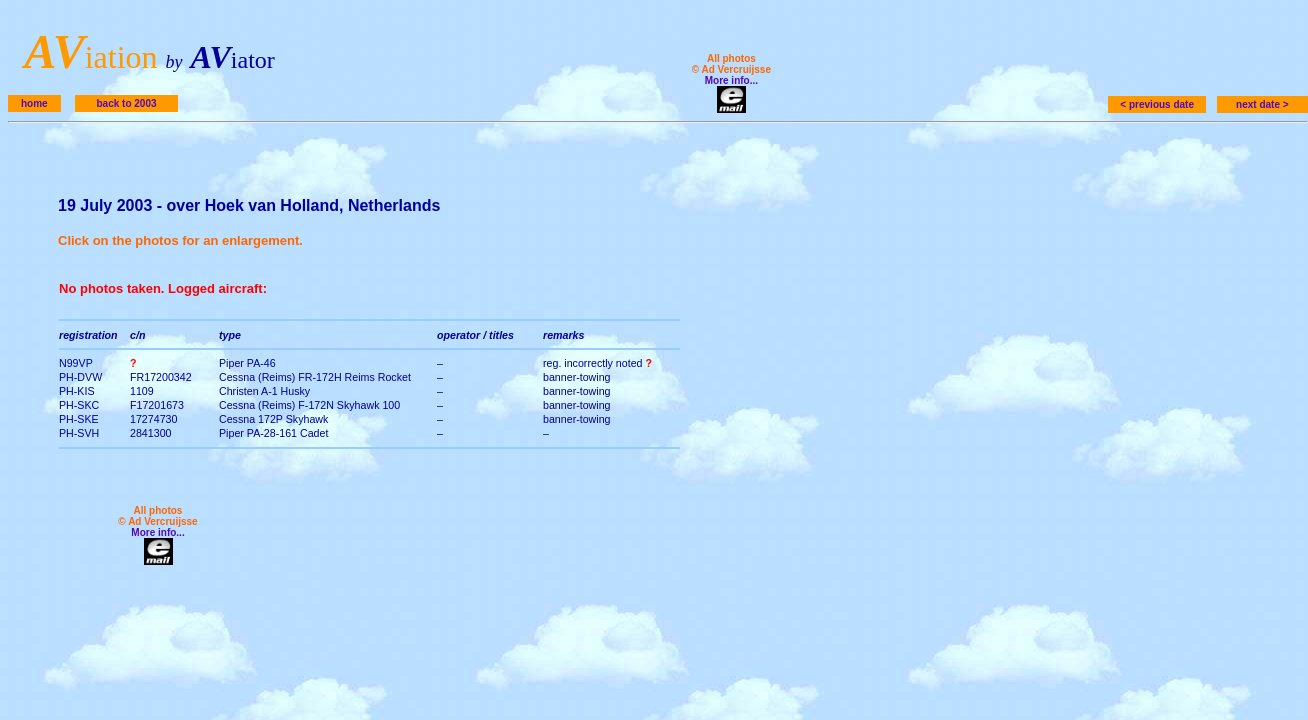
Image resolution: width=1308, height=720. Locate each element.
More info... (731, 80)
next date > (1262, 104)
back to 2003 (126, 103)
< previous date (1157, 104)
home (34, 103)
